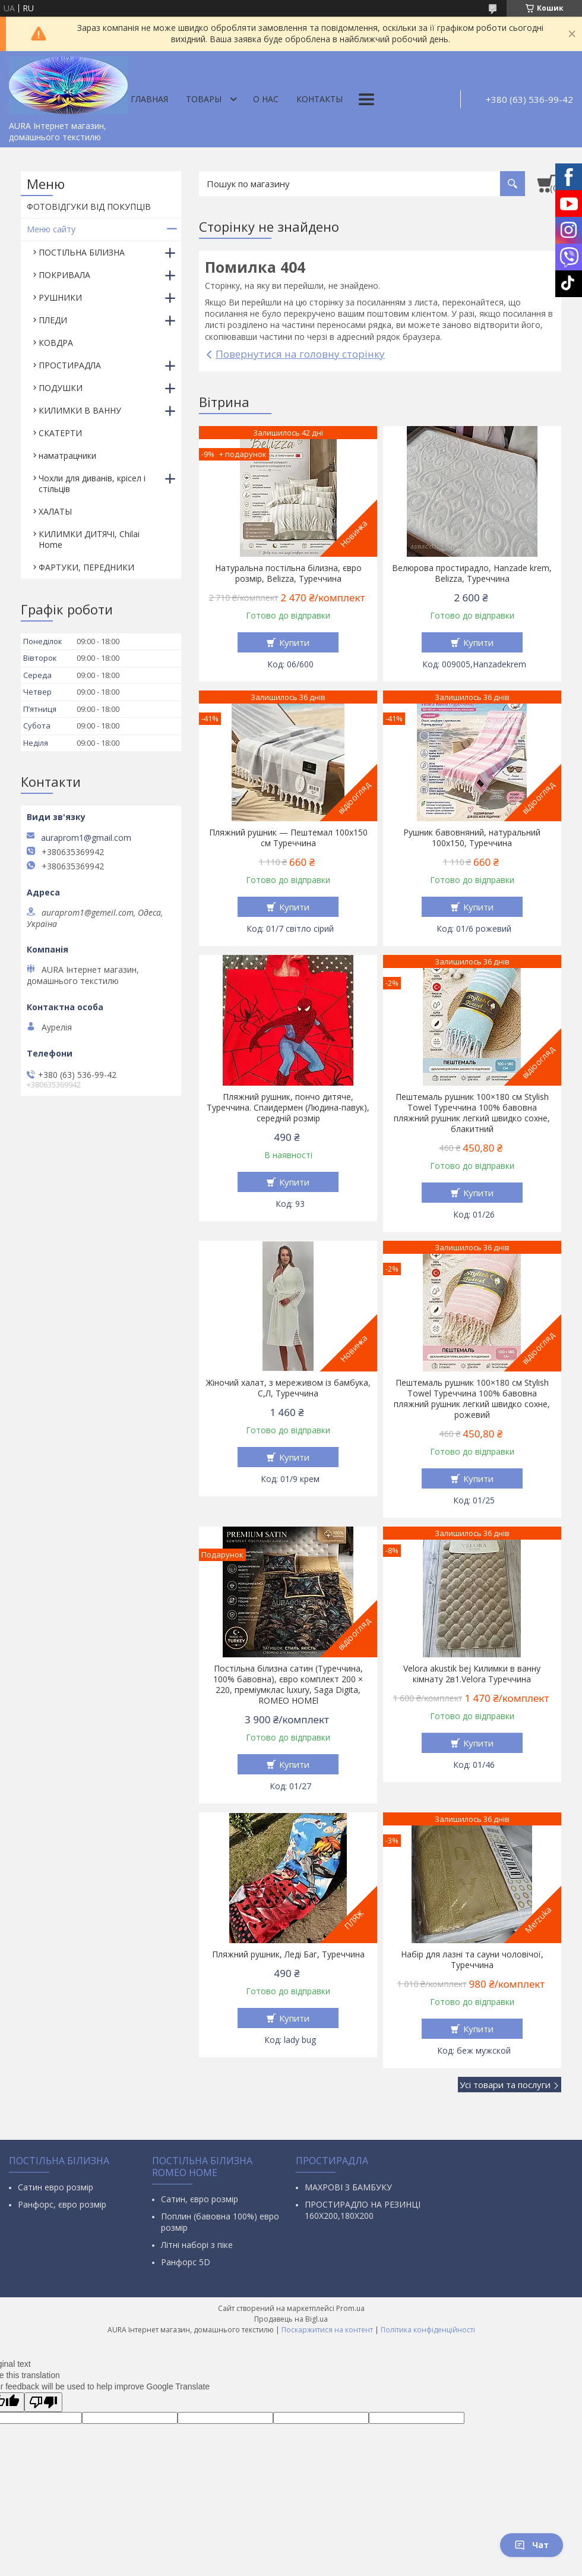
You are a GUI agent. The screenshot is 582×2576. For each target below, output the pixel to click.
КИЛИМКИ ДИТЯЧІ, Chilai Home (89, 539)
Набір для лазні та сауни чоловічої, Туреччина (472, 1959)
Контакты (319, 99)
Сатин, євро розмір (199, 2199)
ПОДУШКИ (61, 387)
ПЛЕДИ (53, 320)
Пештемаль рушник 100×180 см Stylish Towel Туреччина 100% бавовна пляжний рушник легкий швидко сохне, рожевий (472, 1398)
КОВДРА (56, 342)
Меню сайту (51, 229)
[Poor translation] (43, 2402)
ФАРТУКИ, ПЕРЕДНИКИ (86, 567)
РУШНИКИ (60, 297)
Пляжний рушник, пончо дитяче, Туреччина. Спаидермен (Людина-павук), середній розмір (288, 1108)
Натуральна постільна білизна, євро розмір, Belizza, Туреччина (288, 573)
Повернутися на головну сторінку (300, 354)
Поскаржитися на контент (327, 2330)
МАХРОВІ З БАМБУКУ (348, 2187)
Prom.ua (350, 2308)
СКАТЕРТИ (60, 433)
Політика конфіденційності (428, 2330)
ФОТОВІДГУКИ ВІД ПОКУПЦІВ (89, 206)
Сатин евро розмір (55, 2187)
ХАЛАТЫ (55, 511)
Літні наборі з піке (197, 2244)
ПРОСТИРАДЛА (70, 365)
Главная (149, 99)
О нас (266, 99)
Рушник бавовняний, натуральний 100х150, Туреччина (471, 838)
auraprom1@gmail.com (86, 838)
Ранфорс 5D (185, 2262)
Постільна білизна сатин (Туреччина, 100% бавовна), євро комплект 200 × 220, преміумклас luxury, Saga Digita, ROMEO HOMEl (288, 1684)
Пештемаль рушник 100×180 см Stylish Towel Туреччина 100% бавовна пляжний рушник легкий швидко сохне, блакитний (472, 1113)
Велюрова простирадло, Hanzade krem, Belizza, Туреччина (472, 573)
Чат (531, 2544)
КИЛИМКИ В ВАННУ (80, 410)
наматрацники (67, 455)
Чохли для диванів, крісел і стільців (92, 483)
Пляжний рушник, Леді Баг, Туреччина (288, 1954)
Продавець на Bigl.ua (291, 2319)
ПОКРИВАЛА (64, 274)
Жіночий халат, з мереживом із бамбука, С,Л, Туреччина (288, 1388)
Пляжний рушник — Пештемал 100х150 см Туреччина (288, 838)
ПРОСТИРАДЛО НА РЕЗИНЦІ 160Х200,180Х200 (362, 2210)
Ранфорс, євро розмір (62, 2204)
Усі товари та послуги (505, 2085)
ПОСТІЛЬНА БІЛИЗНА (82, 252)
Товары (204, 99)
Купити (294, 642)
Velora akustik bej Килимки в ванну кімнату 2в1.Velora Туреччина (471, 1674)
